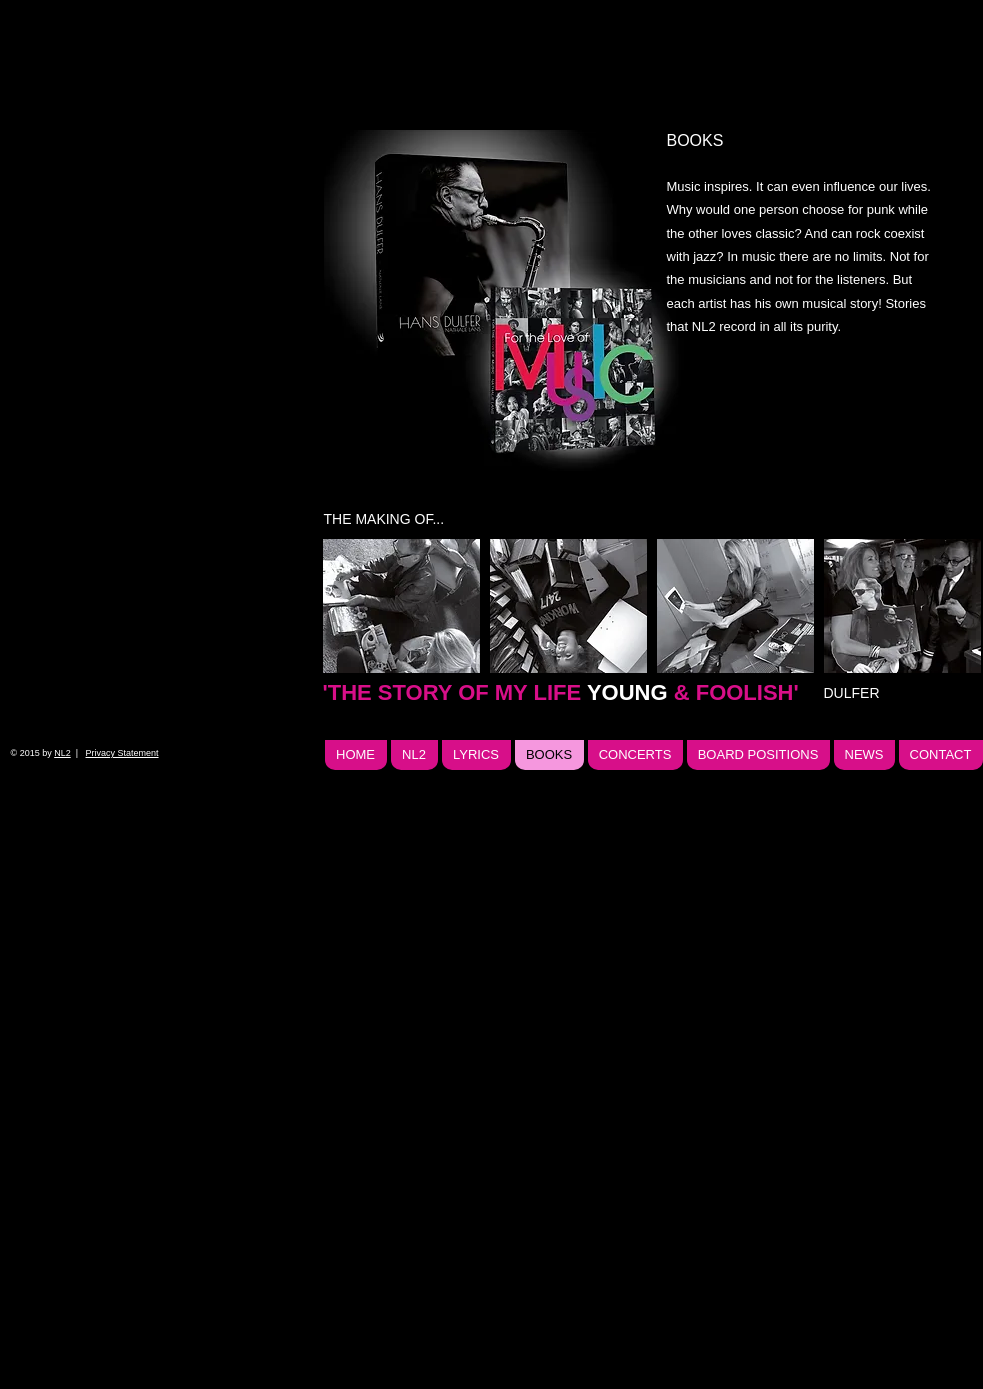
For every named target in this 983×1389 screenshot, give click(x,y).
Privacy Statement (122, 753)
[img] (510, 300)
